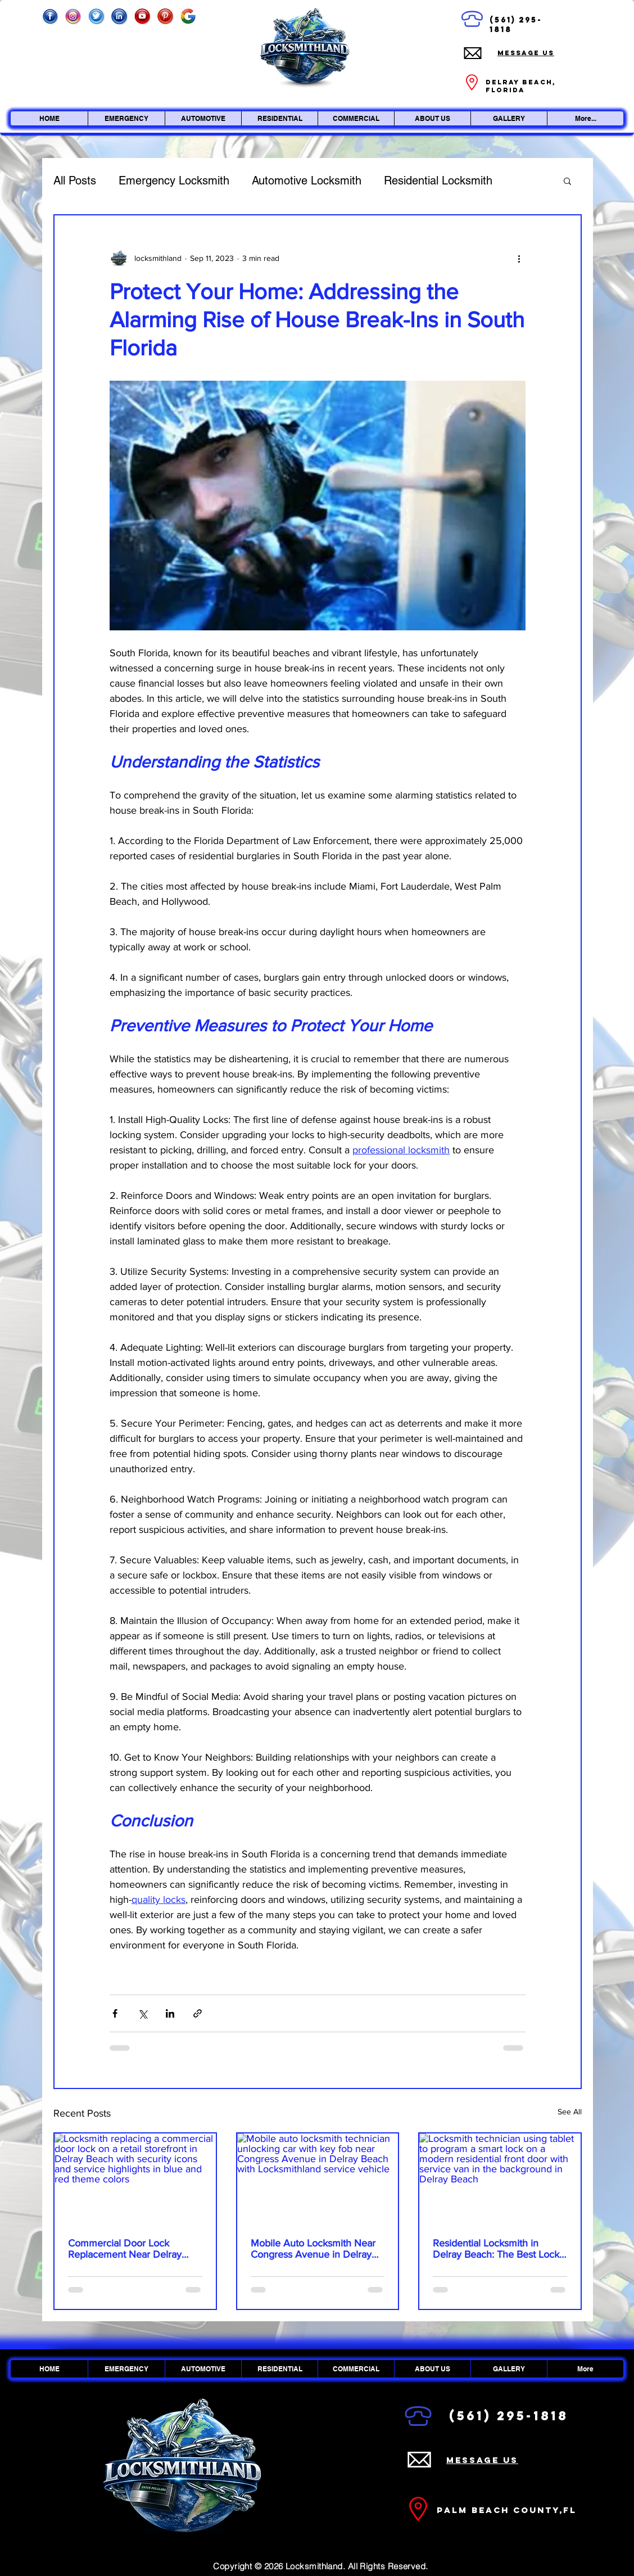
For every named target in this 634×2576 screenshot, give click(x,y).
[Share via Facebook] (115, 2013)
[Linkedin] (119, 16)
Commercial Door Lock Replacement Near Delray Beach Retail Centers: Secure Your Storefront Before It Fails (133, 2248)
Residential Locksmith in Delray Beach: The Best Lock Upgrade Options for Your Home (496, 2248)
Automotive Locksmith (306, 180)
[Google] (188, 16)
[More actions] (519, 258)
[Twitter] (96, 16)
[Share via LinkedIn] (170, 2013)
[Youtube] (142, 16)
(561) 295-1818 (508, 2416)
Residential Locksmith (438, 180)
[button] (567, 180)
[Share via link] (197, 2013)
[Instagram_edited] (73, 16)
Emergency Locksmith (174, 180)
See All (570, 2111)
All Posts (74, 180)
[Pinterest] (165, 16)
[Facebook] (50, 16)
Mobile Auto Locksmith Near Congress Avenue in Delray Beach (313, 2248)
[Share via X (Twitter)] (142, 2013)
